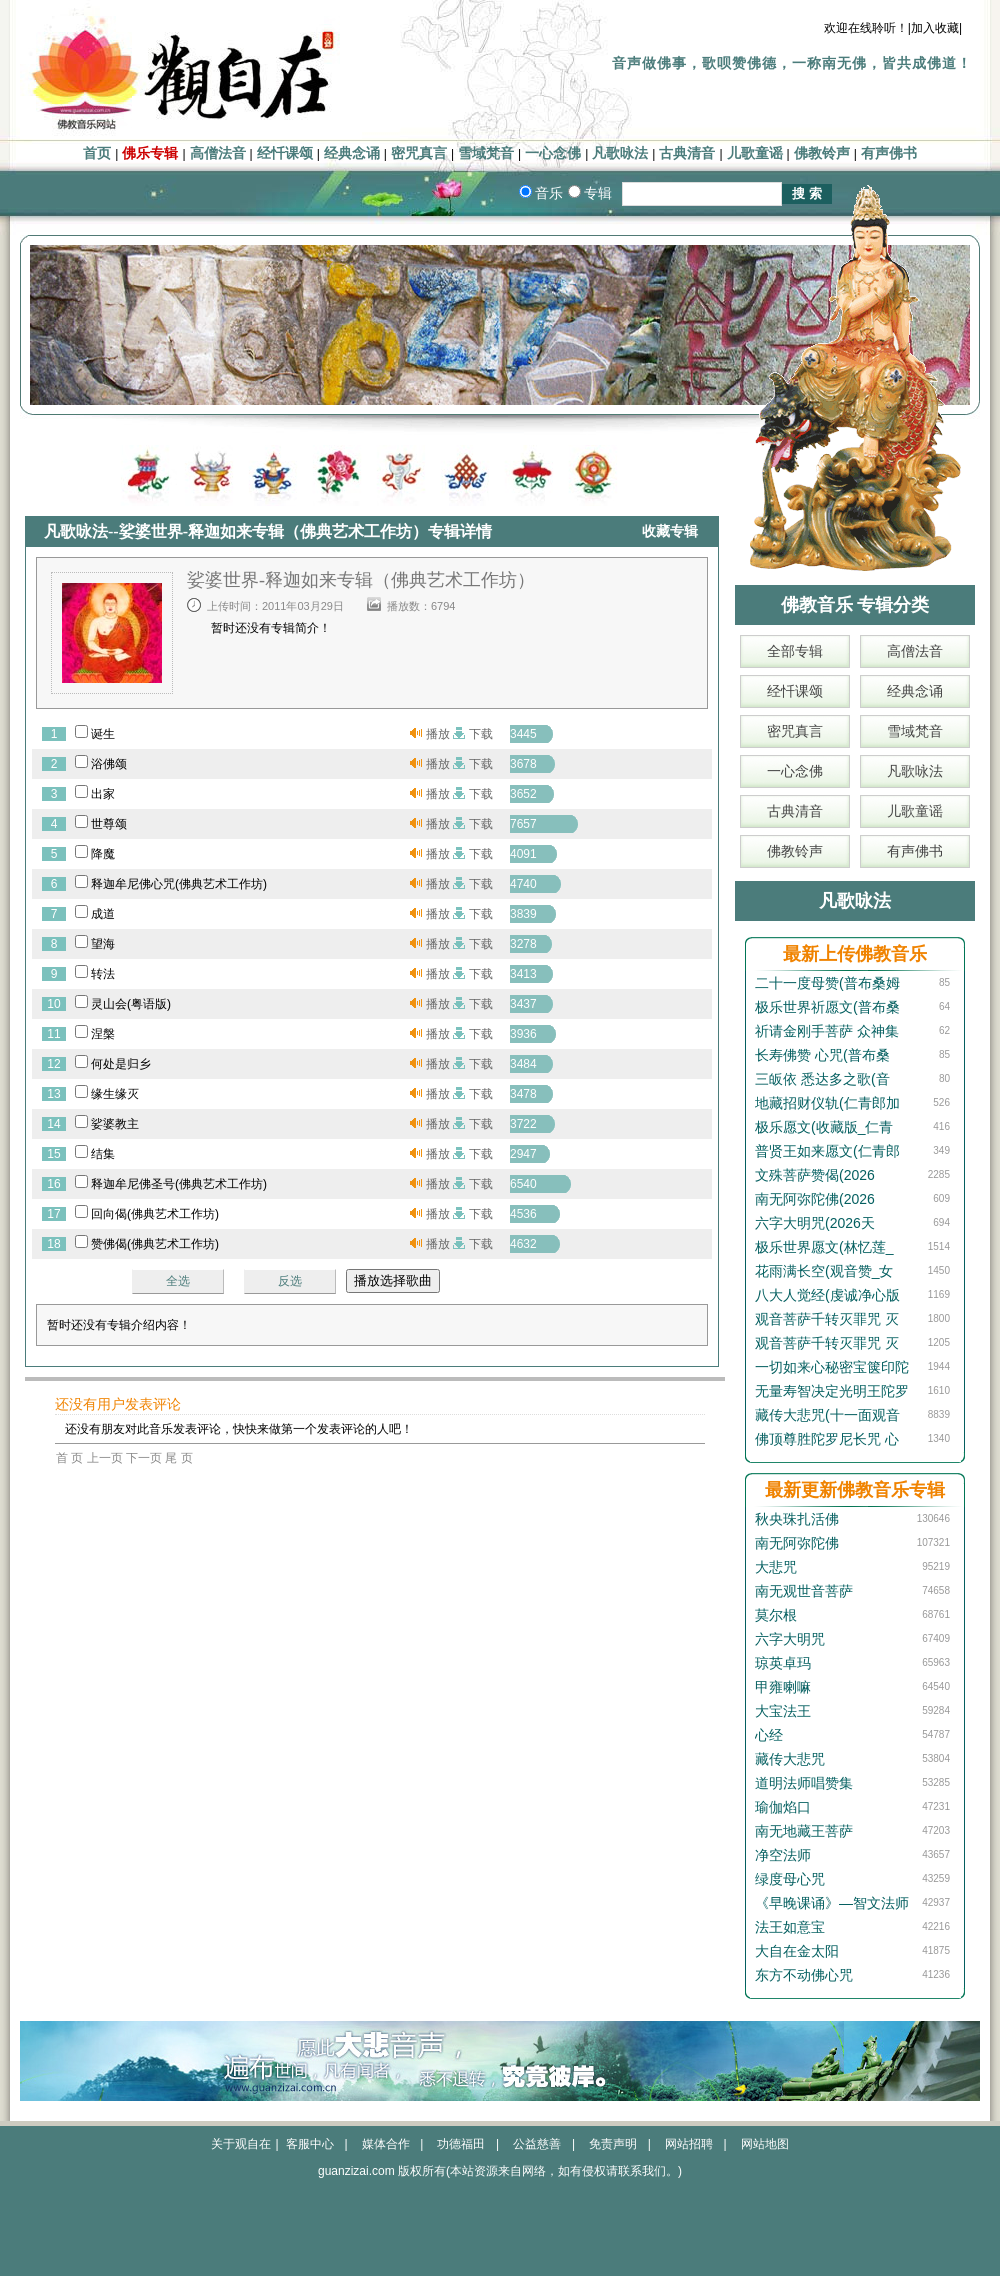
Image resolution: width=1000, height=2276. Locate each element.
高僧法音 (218, 153)
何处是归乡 (121, 1064)
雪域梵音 (486, 153)
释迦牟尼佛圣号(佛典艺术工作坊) (179, 1184)
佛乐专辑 (150, 153)
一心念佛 (553, 153)
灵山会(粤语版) (131, 1004)
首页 (97, 153)
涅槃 (103, 1034)
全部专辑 (795, 651)
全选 (178, 1281)
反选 (290, 1281)
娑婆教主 (115, 1124)
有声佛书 (889, 153)
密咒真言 (419, 153)
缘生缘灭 (115, 1094)
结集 (103, 1154)
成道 (103, 914)
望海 (103, 944)
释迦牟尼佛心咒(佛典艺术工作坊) (179, 884)
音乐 (549, 193)
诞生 (103, 734)
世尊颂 (109, 824)
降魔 (103, 854)
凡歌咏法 (620, 153)
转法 (103, 974)
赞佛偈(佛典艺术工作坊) (155, 1244)
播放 (438, 734)
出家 (103, 794)
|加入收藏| (935, 28)
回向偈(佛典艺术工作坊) (155, 1214)
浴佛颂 (109, 764)
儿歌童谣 (755, 153)
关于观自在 (241, 2144)
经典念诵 (352, 153)
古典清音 (687, 153)
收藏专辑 (670, 531)
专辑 (598, 193)
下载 (481, 734)
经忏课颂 (285, 153)
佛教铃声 (822, 153)
